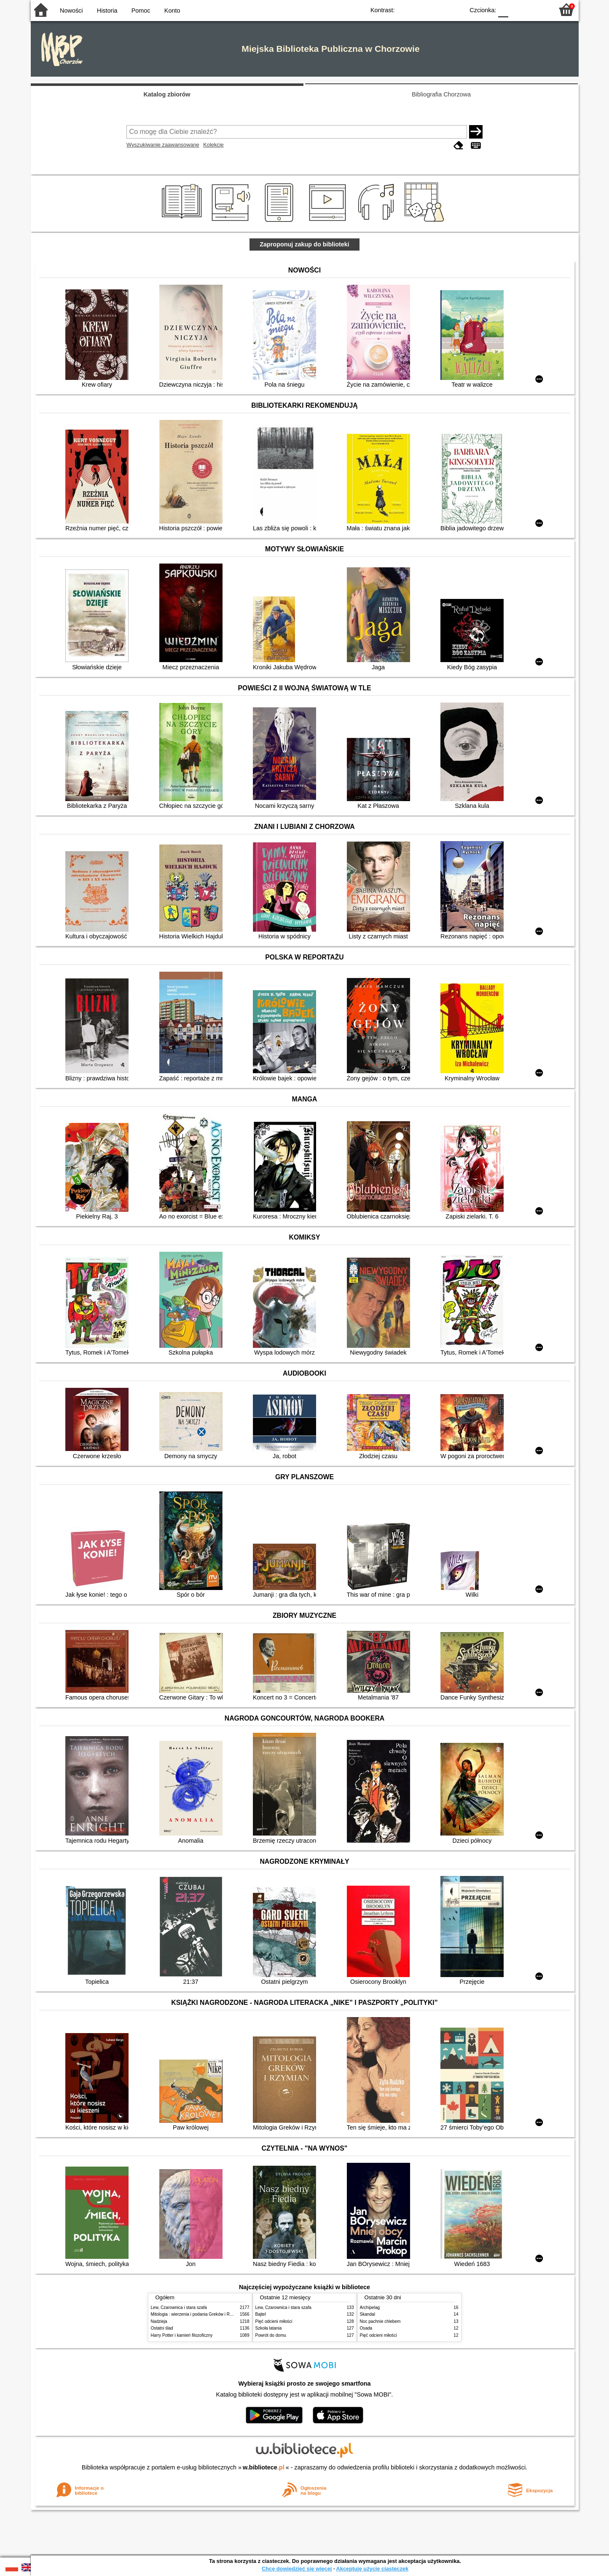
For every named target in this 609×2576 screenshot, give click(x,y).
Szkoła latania (268, 2328)
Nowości (71, 10)
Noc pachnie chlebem (380, 2321)
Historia (107, 10)
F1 (518, 9)
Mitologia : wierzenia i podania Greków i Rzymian (197, 2314)
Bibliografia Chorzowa (441, 94)
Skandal (367, 2314)
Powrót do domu (270, 2335)
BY (455, 9)
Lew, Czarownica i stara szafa (179, 2307)
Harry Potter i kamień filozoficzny (182, 2335)
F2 (538, 9)
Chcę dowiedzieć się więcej (297, 2568)
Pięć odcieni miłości (273, 2321)
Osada (366, 2328)
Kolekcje (213, 145)
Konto (172, 10)
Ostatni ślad (162, 2328)
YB (438, 9)
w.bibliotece (263, 2467)
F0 (503, 9)
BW (421, 9)
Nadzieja (159, 2321)
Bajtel (260, 2314)
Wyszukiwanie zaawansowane (162, 145)
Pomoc (140, 10)
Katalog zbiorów (166, 94)
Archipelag (370, 2307)
